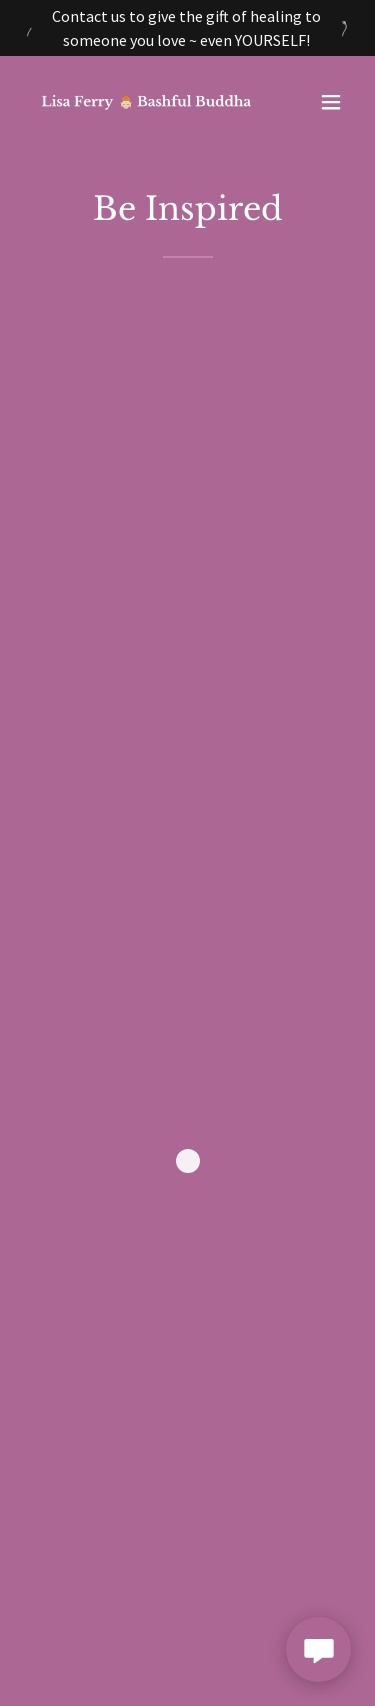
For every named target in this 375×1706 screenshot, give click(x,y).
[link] (138, 101)
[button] (331, 102)
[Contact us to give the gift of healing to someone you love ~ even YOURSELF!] (187, 28)
